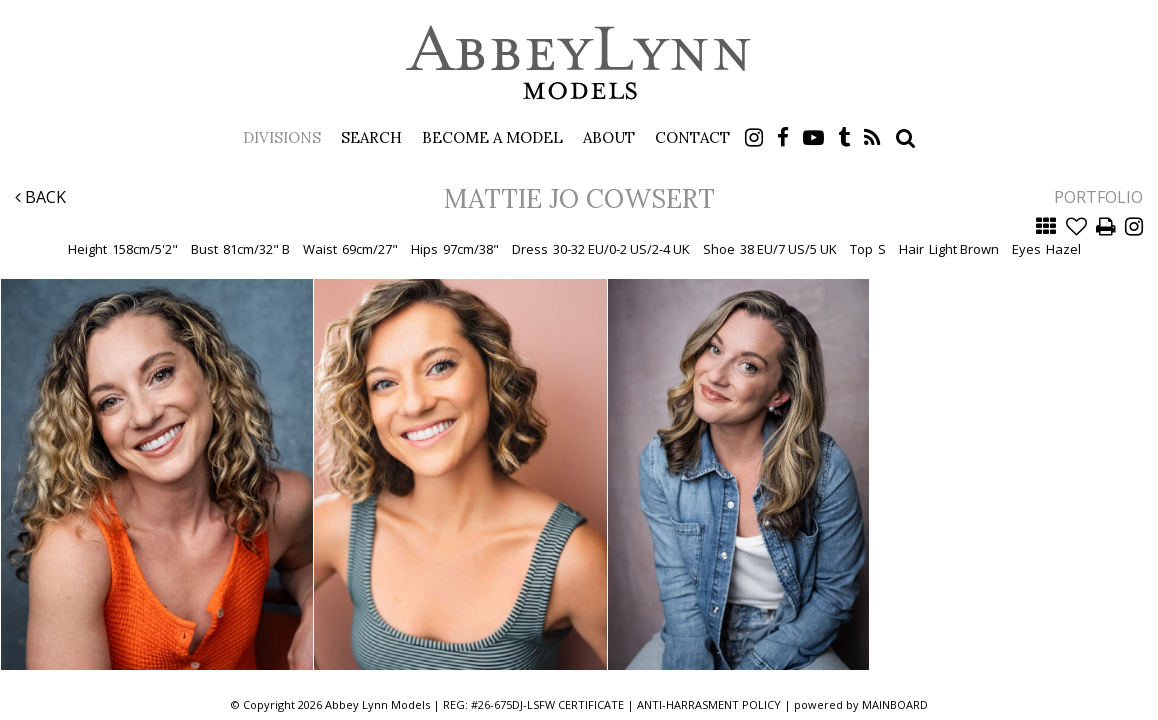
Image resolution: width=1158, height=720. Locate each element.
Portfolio (1098, 197)
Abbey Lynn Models (579, 62)
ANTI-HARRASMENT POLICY (709, 704)
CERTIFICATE (591, 704)
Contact (692, 137)
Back (40, 197)
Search (371, 137)
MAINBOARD (895, 704)
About (609, 137)
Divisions (282, 137)
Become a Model (492, 137)
